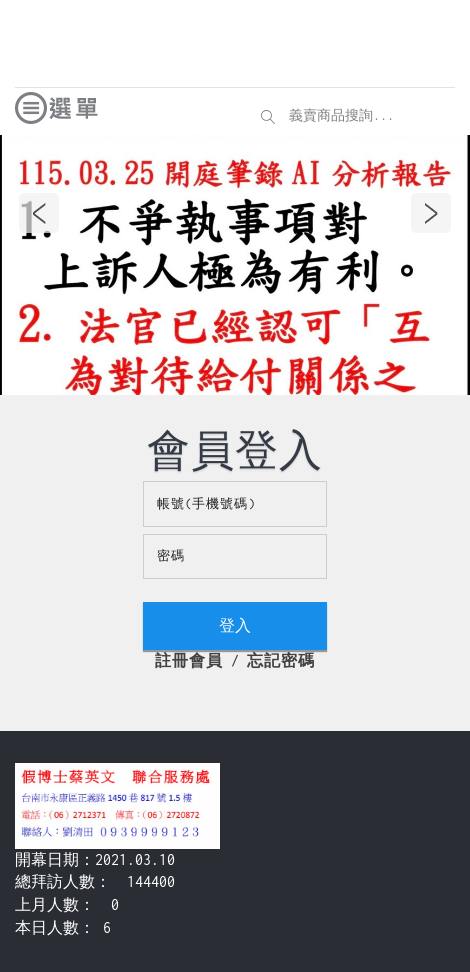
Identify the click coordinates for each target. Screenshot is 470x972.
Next (430, 213)
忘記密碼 (281, 660)
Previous (39, 213)
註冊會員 (189, 660)
